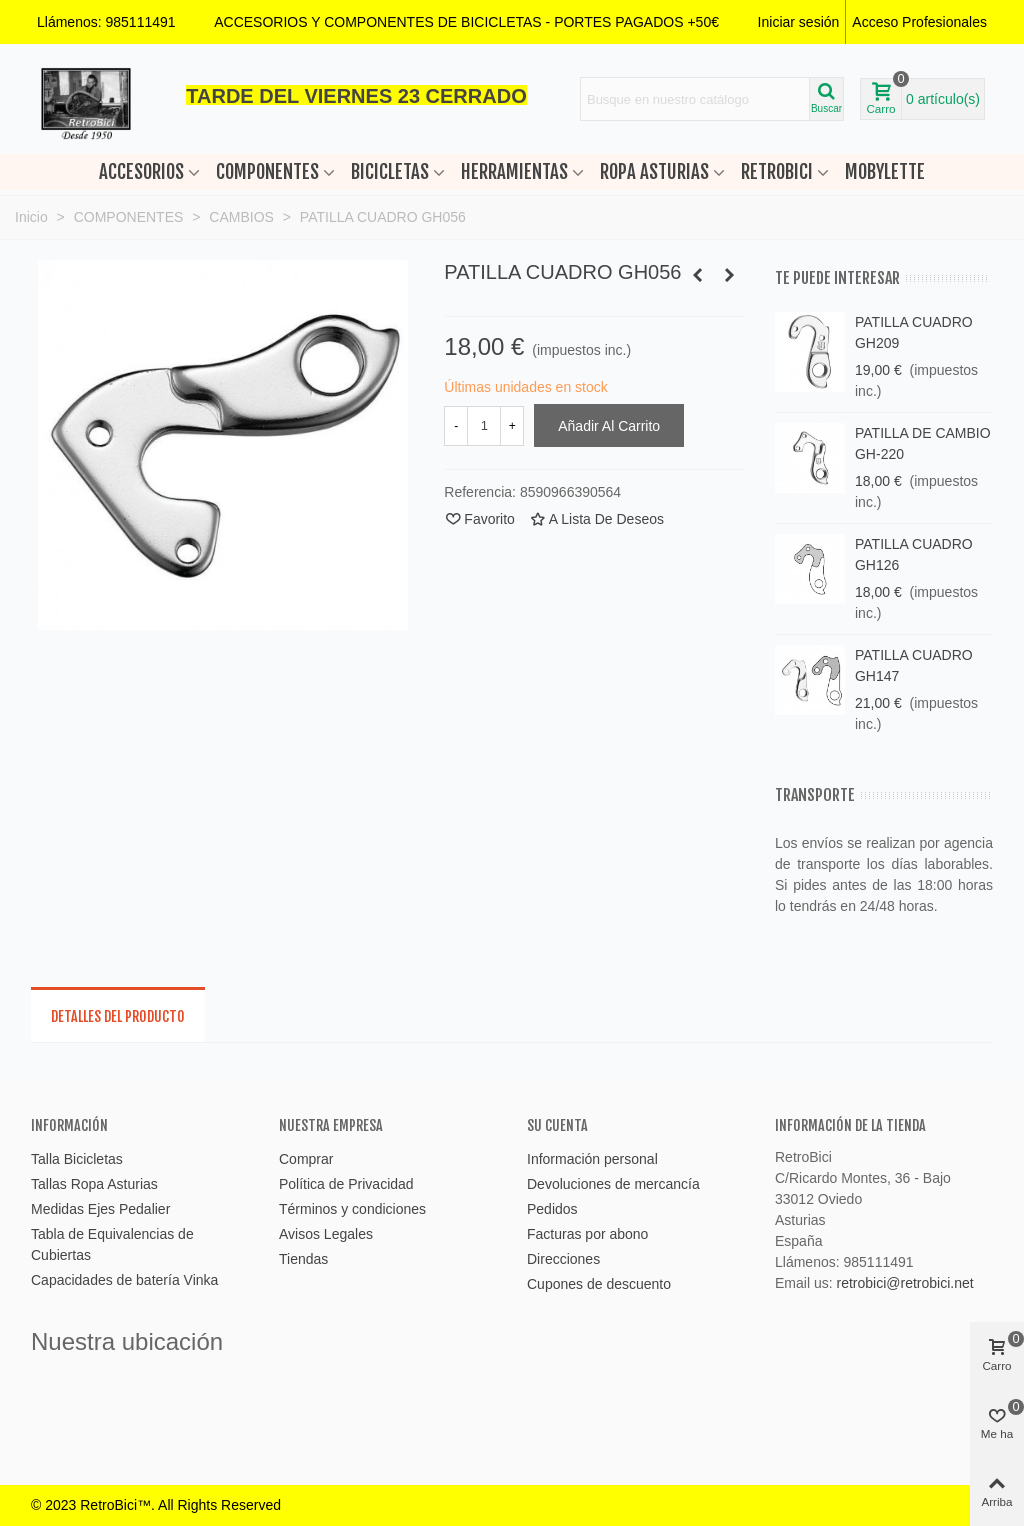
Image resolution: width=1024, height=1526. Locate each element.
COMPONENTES (267, 172)
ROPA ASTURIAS (654, 172)
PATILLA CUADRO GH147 (914, 665)
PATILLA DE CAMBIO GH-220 (923, 443)
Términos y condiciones (352, 1209)
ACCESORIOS (141, 172)
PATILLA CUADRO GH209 (914, 332)
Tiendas (303, 1259)
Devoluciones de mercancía (613, 1184)
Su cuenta (557, 1125)
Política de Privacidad (346, 1184)
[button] (466, 22)
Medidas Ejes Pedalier (100, 1209)
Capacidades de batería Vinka (124, 1280)
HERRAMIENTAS (514, 172)
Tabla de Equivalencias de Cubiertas (112, 1244)
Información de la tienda (850, 1125)
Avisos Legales (326, 1234)
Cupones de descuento (599, 1284)
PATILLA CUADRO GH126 (914, 554)
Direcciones (563, 1259)
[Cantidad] (484, 426)
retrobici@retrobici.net (904, 1283)
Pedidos (552, 1209)
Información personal (592, 1159)
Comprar (306, 1159)
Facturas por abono (587, 1234)
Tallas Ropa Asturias (94, 1184)
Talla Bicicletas (77, 1159)
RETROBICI (777, 172)
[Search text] (695, 99)
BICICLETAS (390, 172)
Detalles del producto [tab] (118, 1016)
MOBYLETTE (885, 172)
